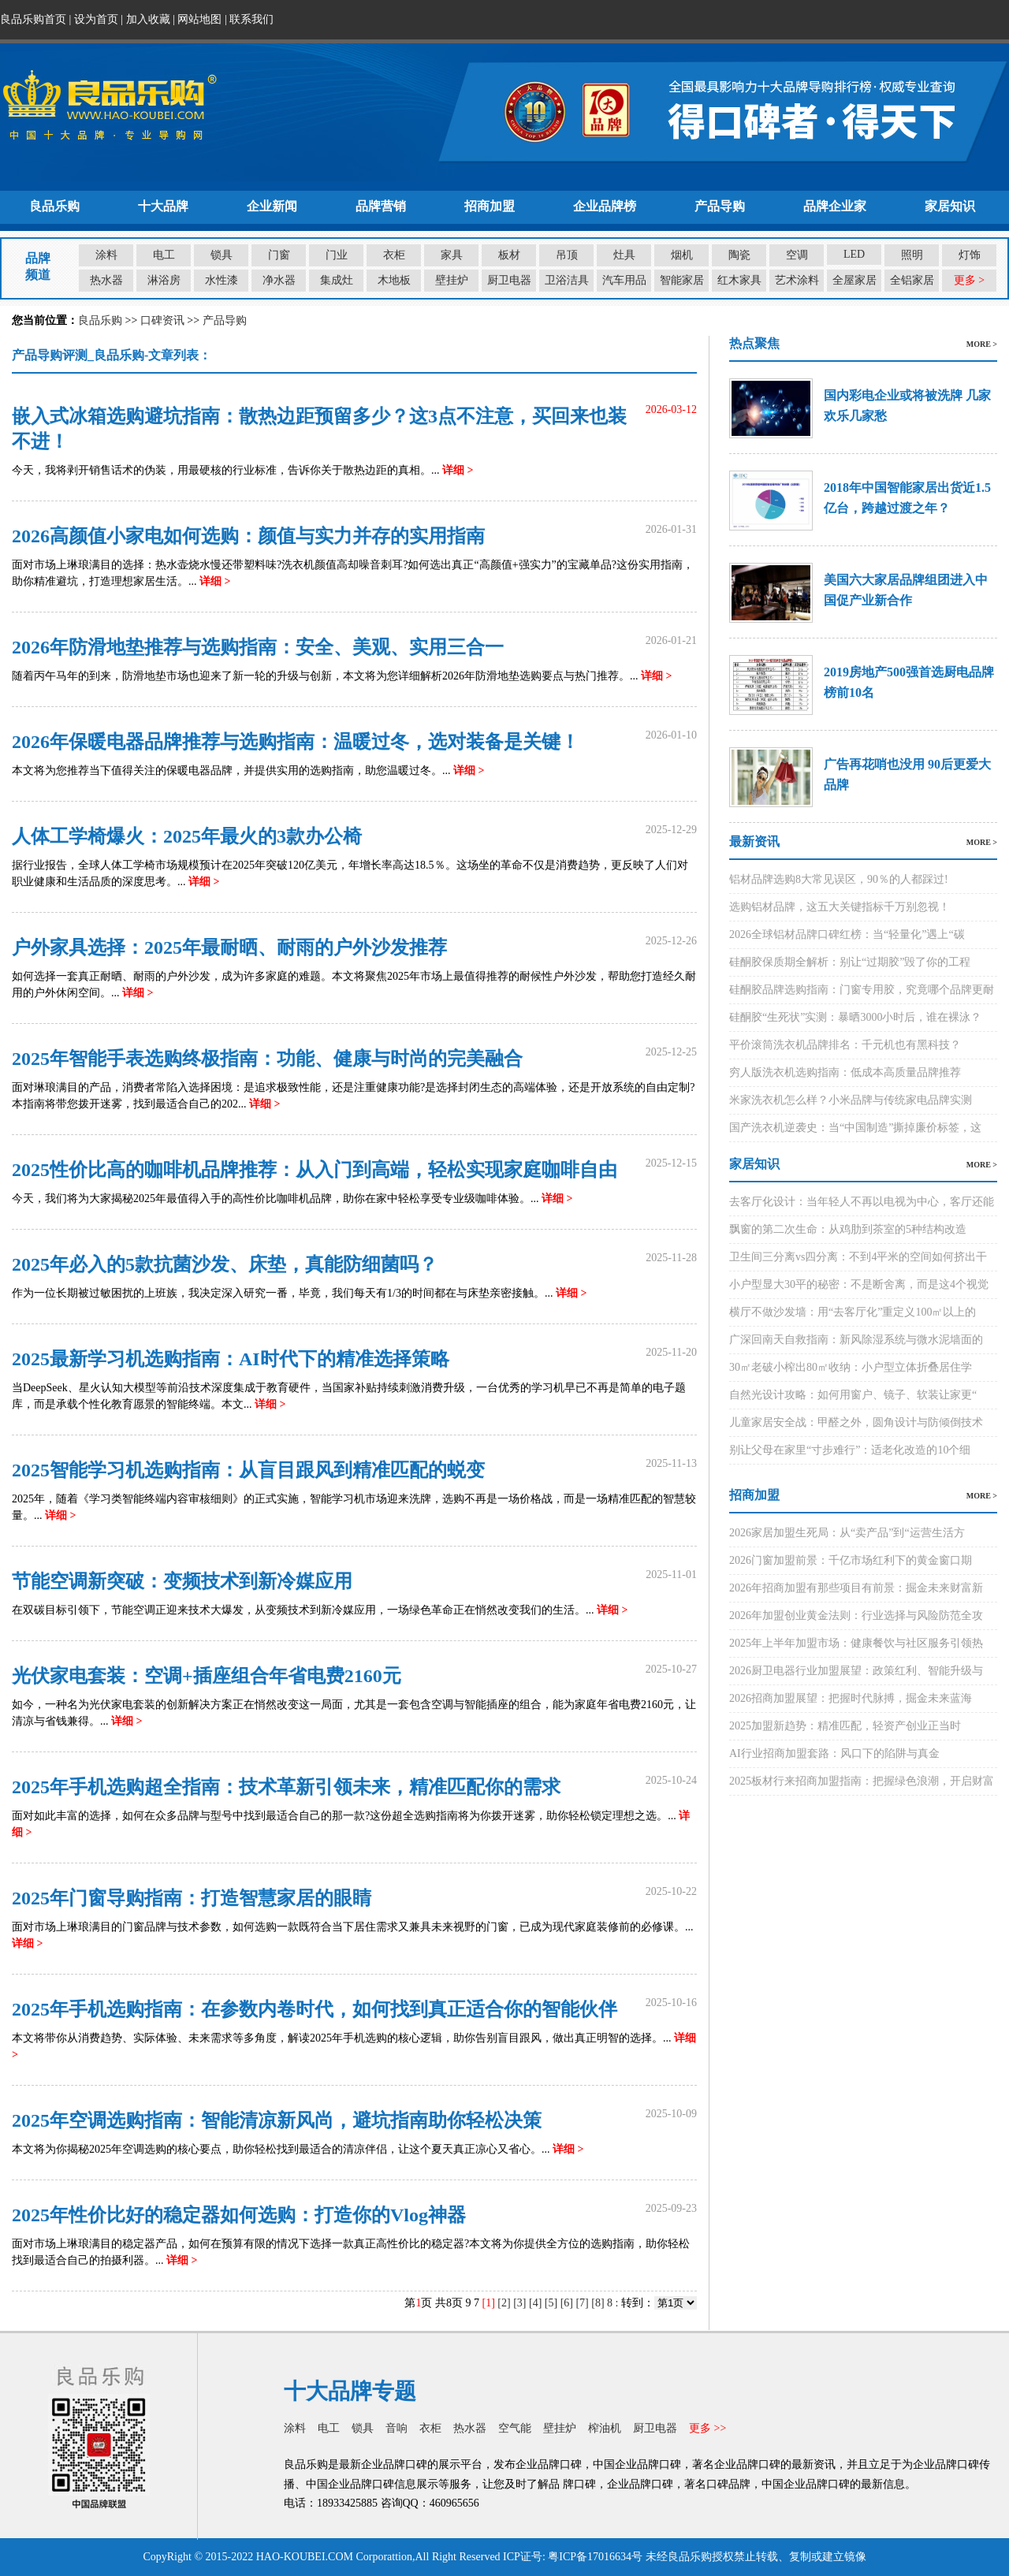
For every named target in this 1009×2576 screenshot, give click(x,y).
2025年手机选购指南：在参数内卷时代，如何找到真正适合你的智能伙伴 (314, 2009)
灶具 (624, 255)
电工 (164, 255)
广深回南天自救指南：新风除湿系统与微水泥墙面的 (856, 1340)
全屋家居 (854, 280)
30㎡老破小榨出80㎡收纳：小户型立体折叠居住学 (850, 1367)
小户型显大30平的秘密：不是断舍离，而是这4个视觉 (859, 1284)
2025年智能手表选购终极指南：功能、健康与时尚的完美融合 (267, 1058)
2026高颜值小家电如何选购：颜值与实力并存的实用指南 (248, 536)
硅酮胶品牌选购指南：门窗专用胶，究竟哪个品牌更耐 (861, 990)
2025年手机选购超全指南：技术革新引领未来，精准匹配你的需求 (286, 1787)
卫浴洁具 (567, 280)
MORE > (981, 344)
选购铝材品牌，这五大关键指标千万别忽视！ (839, 907)
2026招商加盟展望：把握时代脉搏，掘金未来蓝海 (850, 1698)
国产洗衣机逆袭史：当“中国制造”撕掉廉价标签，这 (855, 1128)
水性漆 (221, 280)
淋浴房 (164, 280)
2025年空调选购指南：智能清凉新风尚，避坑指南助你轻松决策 (277, 2120)
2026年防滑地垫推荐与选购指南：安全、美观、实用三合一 (258, 647)
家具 (452, 255)
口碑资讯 (162, 320)
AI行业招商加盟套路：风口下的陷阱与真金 (834, 1753)
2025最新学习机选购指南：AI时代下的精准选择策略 (230, 1359)
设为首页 (96, 19)
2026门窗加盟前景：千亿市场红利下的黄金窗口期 (850, 1560)
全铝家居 (912, 280)
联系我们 (251, 19)
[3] (519, 2303)
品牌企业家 (834, 206)
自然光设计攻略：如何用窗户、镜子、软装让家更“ (853, 1395)
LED (854, 254)
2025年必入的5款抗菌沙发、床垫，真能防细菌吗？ (224, 1264)
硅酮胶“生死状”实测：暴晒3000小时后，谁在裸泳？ (855, 1017)
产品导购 (719, 206)
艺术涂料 (797, 280)
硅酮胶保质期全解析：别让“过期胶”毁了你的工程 (849, 962)
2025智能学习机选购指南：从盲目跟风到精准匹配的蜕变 (248, 1470)
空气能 (514, 2428)
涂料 (106, 255)
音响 (396, 2428)
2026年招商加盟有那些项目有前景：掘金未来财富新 (856, 1588)
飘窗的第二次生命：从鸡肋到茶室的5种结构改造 (847, 1229)
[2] (503, 2303)
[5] (551, 2303)
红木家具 (739, 280)
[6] (566, 2303)
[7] (581, 2303)
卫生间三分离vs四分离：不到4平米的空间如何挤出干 (858, 1257)
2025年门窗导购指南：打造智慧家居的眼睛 (191, 1898)
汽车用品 (624, 280)
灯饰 (970, 255)
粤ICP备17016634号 (595, 2557)
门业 (337, 255)
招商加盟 (489, 206)
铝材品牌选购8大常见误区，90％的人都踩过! (838, 879)
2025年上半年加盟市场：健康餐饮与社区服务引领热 (856, 1643)
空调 (797, 255)
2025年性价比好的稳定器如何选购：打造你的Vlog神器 (239, 2215)
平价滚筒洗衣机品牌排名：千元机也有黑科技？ (845, 1045)
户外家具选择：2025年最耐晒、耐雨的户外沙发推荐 (229, 947)
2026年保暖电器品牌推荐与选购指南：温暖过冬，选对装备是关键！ (295, 741)
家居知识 (950, 206)
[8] (597, 2303)
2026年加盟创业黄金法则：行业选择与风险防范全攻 (856, 1615)
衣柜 (394, 255)
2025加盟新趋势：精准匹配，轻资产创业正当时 (845, 1726)
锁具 (221, 255)
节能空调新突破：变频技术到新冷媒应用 (182, 1581)
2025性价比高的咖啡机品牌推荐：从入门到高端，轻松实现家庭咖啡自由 (314, 1170)
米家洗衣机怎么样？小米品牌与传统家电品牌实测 (850, 1100)
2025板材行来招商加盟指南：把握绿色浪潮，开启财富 (861, 1781)
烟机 (682, 255)
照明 (912, 255)
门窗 (279, 255)
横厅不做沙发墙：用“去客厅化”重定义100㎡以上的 (852, 1312)
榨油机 (604, 2428)
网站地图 (199, 19)
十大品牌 (163, 206)
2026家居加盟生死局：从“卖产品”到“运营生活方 (847, 1533)
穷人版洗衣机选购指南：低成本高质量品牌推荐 (845, 1072)
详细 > (457, 470)
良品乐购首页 (33, 19)
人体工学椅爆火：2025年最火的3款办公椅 (187, 836)
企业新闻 (272, 206)
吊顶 (567, 255)
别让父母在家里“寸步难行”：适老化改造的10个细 (849, 1450)
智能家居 (682, 280)
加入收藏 (148, 19)
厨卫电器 (509, 280)
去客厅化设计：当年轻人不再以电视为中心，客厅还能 (861, 1202)
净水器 (279, 280)
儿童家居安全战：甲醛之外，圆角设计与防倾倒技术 (856, 1422)
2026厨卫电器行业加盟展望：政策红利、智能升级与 (856, 1671)
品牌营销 (381, 206)
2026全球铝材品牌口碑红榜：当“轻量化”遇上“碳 (847, 934)
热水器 (106, 280)
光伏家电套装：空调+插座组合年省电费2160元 (206, 1676)
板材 (509, 255)
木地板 (394, 280)
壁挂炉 (451, 280)
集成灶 (336, 280)
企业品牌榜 (604, 206)
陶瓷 (739, 255)
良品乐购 (54, 206)
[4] (535, 2303)
